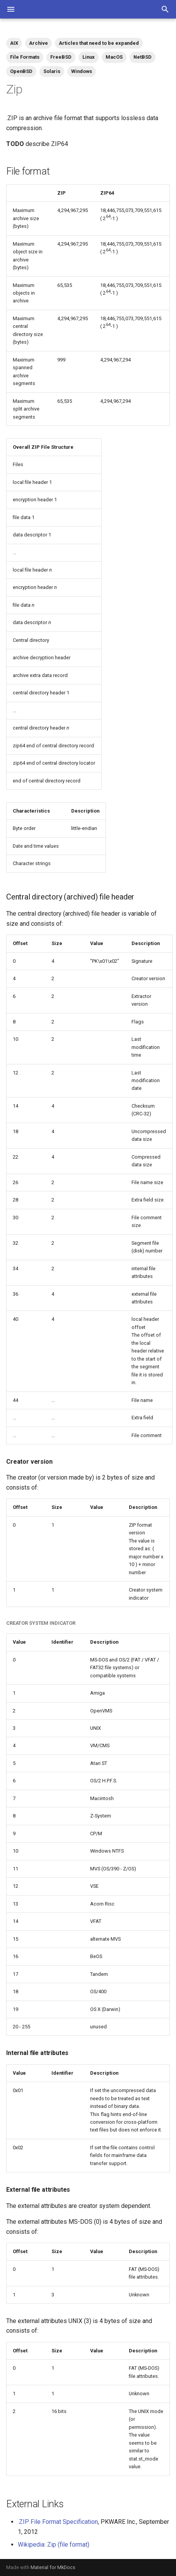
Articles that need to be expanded (99, 43)
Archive (38, 43)
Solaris (51, 71)
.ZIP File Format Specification (58, 2521)
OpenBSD (21, 71)
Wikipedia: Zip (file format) (53, 2544)
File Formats (24, 57)
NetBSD (142, 57)
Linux (88, 57)
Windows (81, 71)
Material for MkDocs (53, 2567)
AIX (14, 43)
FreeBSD (61, 57)
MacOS (114, 57)
